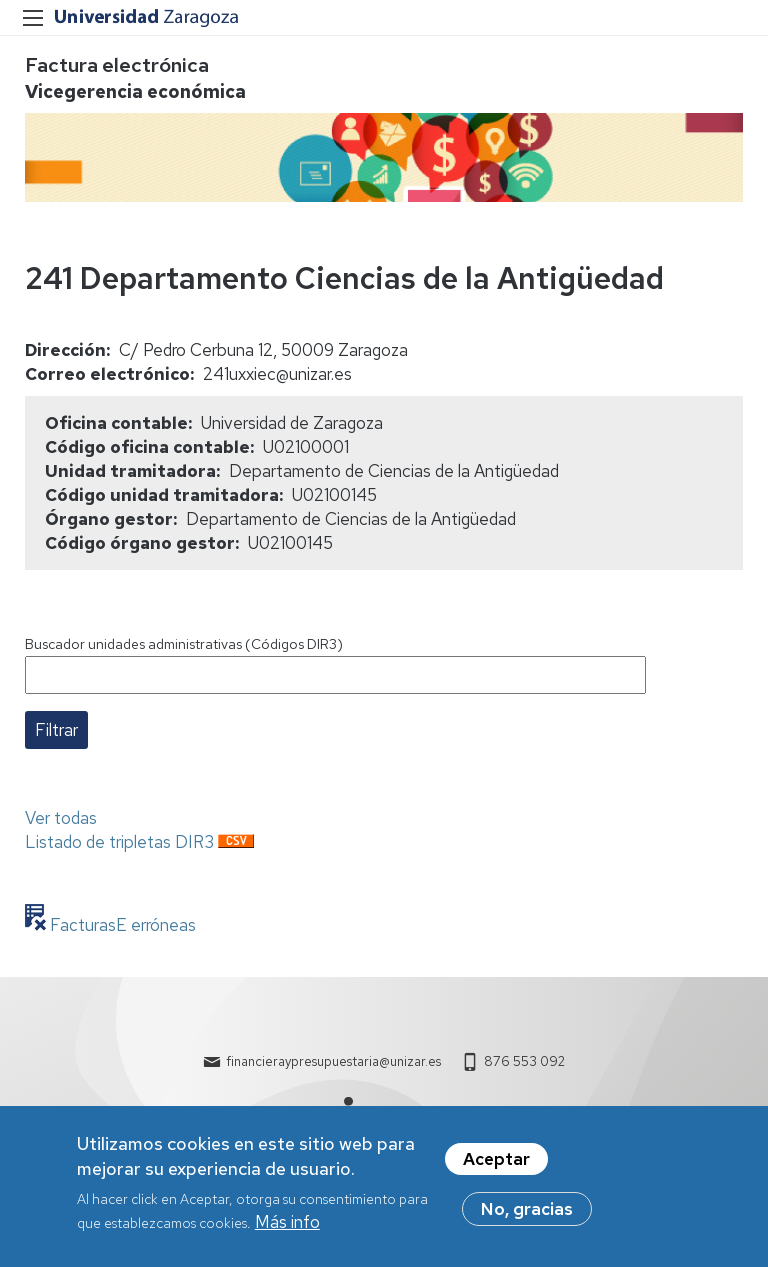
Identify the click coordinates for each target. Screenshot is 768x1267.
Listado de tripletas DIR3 (119, 842)
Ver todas (61, 818)
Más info (287, 1230)
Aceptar (496, 1166)
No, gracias (527, 1216)
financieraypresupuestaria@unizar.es (333, 1061)
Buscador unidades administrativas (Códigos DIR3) (184, 644)
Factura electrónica (117, 65)
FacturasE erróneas (121, 925)
